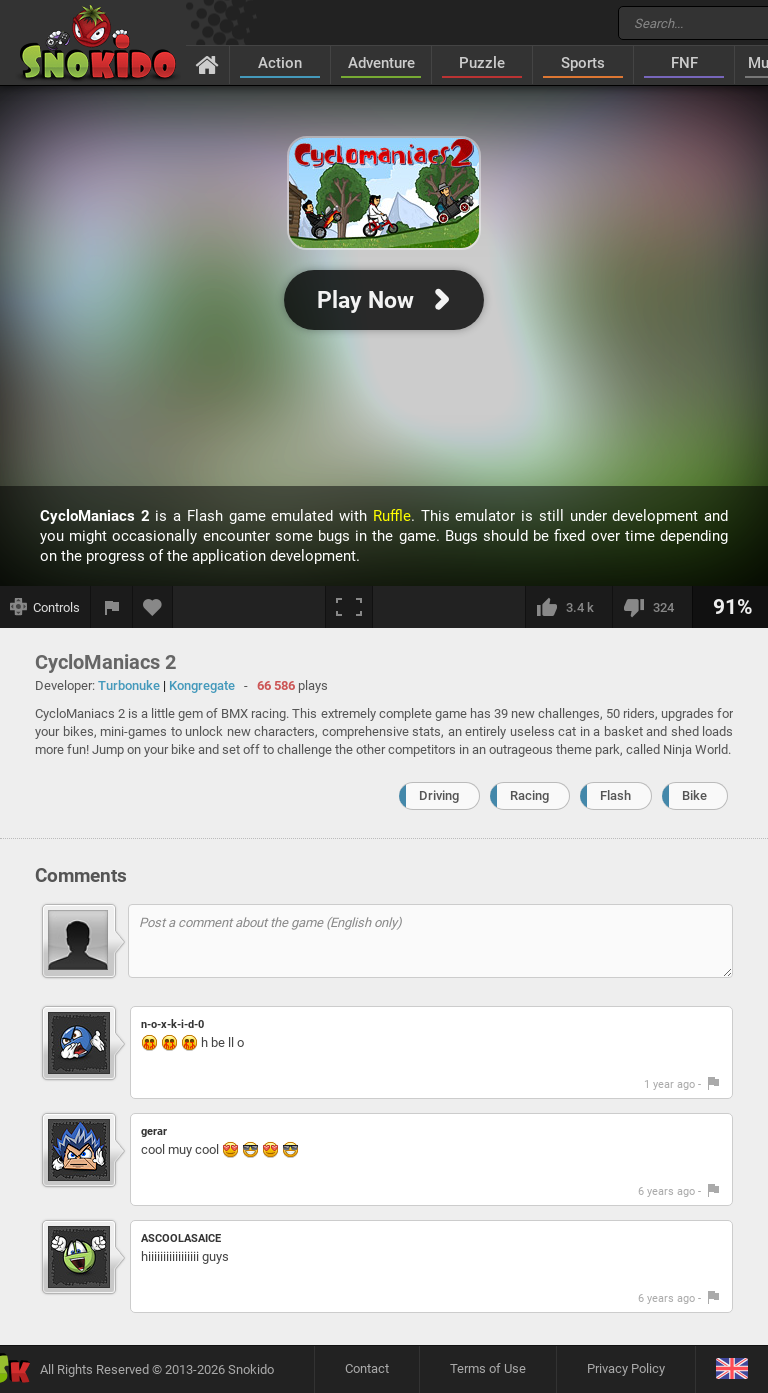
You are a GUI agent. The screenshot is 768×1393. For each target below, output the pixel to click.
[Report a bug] (112, 607)
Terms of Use (488, 1368)
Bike (694, 795)
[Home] (207, 64)
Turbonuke (129, 685)
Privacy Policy (626, 1368)
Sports (583, 63)
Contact (367, 1368)
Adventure (381, 63)
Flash (615, 795)
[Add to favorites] (153, 607)
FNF (684, 63)
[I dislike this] (652, 607)
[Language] (731, 1369)
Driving (439, 795)
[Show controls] (45, 607)
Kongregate (202, 685)
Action (280, 63)
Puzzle (482, 63)
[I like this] (568, 607)
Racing (529, 795)
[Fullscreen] (349, 607)
